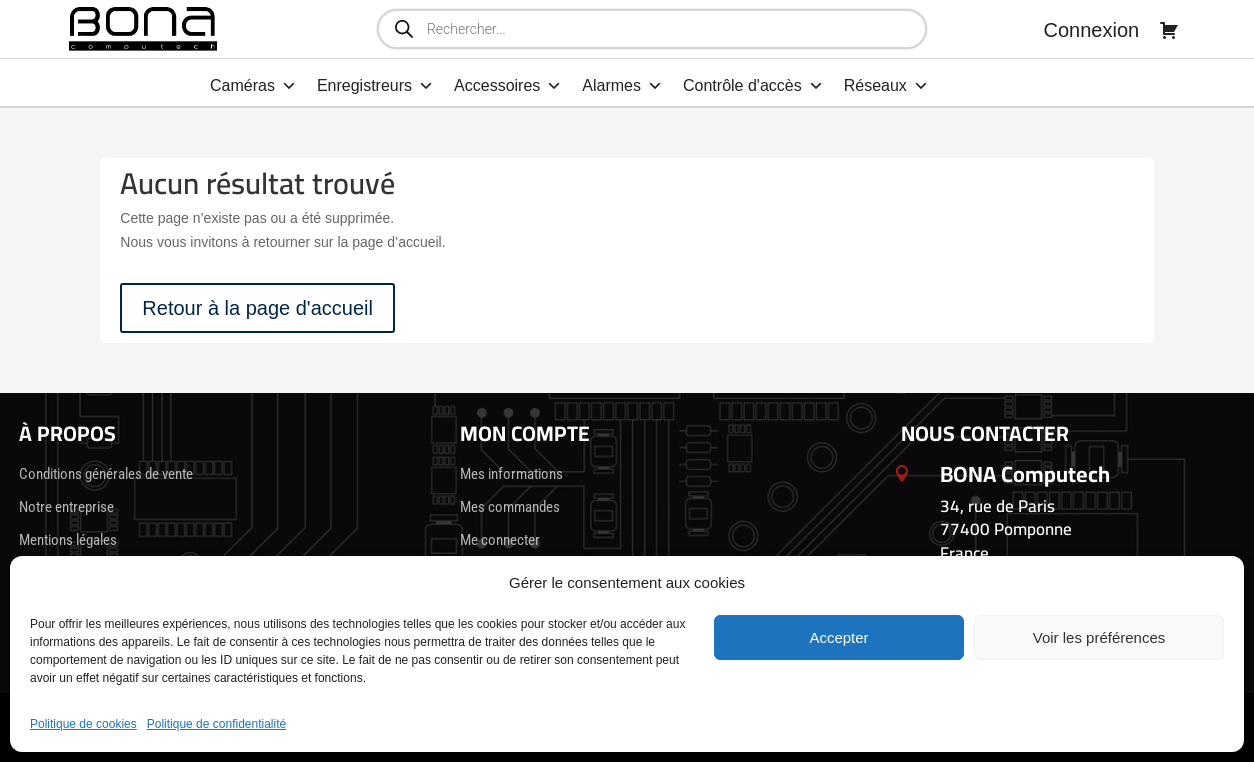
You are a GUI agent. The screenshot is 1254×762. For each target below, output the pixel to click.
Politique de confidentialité (216, 724)
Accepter (838, 637)
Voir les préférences (1099, 637)
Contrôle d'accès (753, 86)
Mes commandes (510, 507)
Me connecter (500, 540)
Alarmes (622, 86)
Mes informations (511, 474)
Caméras (253, 86)
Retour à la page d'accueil (257, 308)
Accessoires (508, 86)
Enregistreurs (375, 86)
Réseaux (886, 86)
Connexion (1092, 30)
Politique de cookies (83, 724)
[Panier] (1169, 30)
